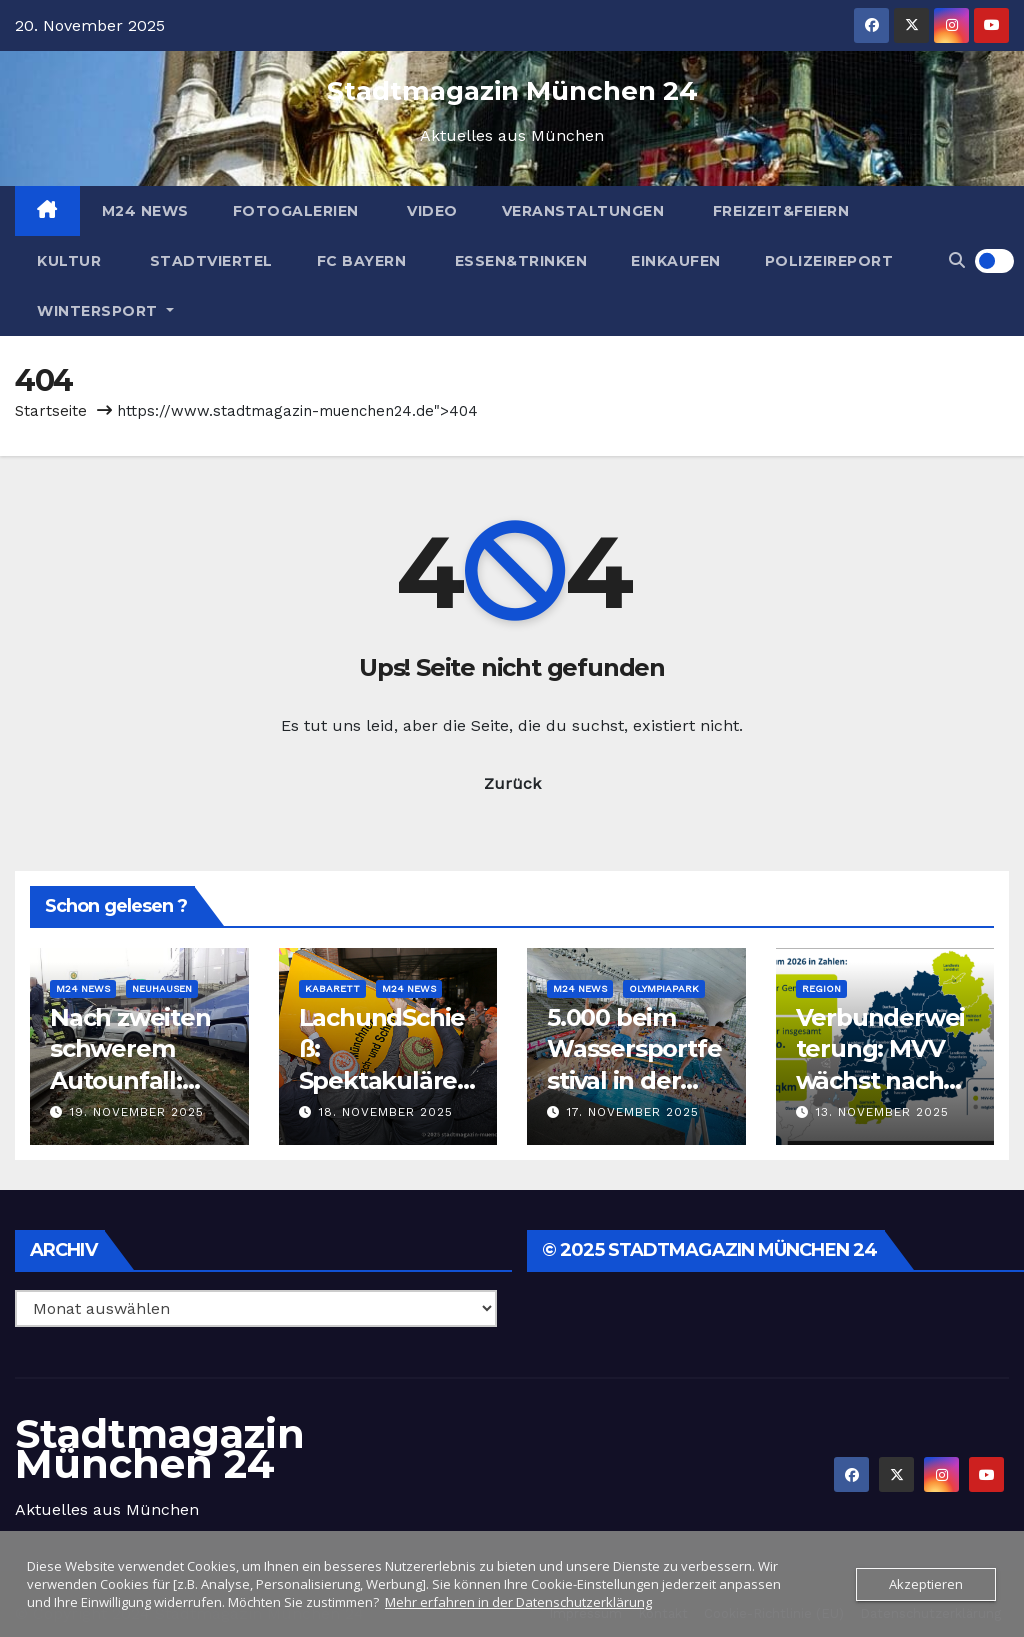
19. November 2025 (137, 1112)
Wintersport (105, 311)
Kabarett (332, 988)
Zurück (512, 783)
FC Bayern (362, 261)
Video (430, 211)
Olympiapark (664, 988)
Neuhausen (162, 988)
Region (821, 988)
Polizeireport (829, 261)
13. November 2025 (882, 1112)
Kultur (69, 261)
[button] (957, 260)
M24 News (145, 211)
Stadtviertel (209, 261)
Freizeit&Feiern (778, 211)
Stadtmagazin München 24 (512, 91)
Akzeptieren (926, 1584)
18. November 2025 (386, 1112)
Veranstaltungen (583, 211)
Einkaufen (676, 261)
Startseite (51, 411)
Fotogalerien (296, 211)
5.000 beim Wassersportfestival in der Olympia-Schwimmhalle (634, 1080)
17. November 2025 (633, 1112)
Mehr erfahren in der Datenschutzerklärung (518, 1602)
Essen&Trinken (518, 261)
